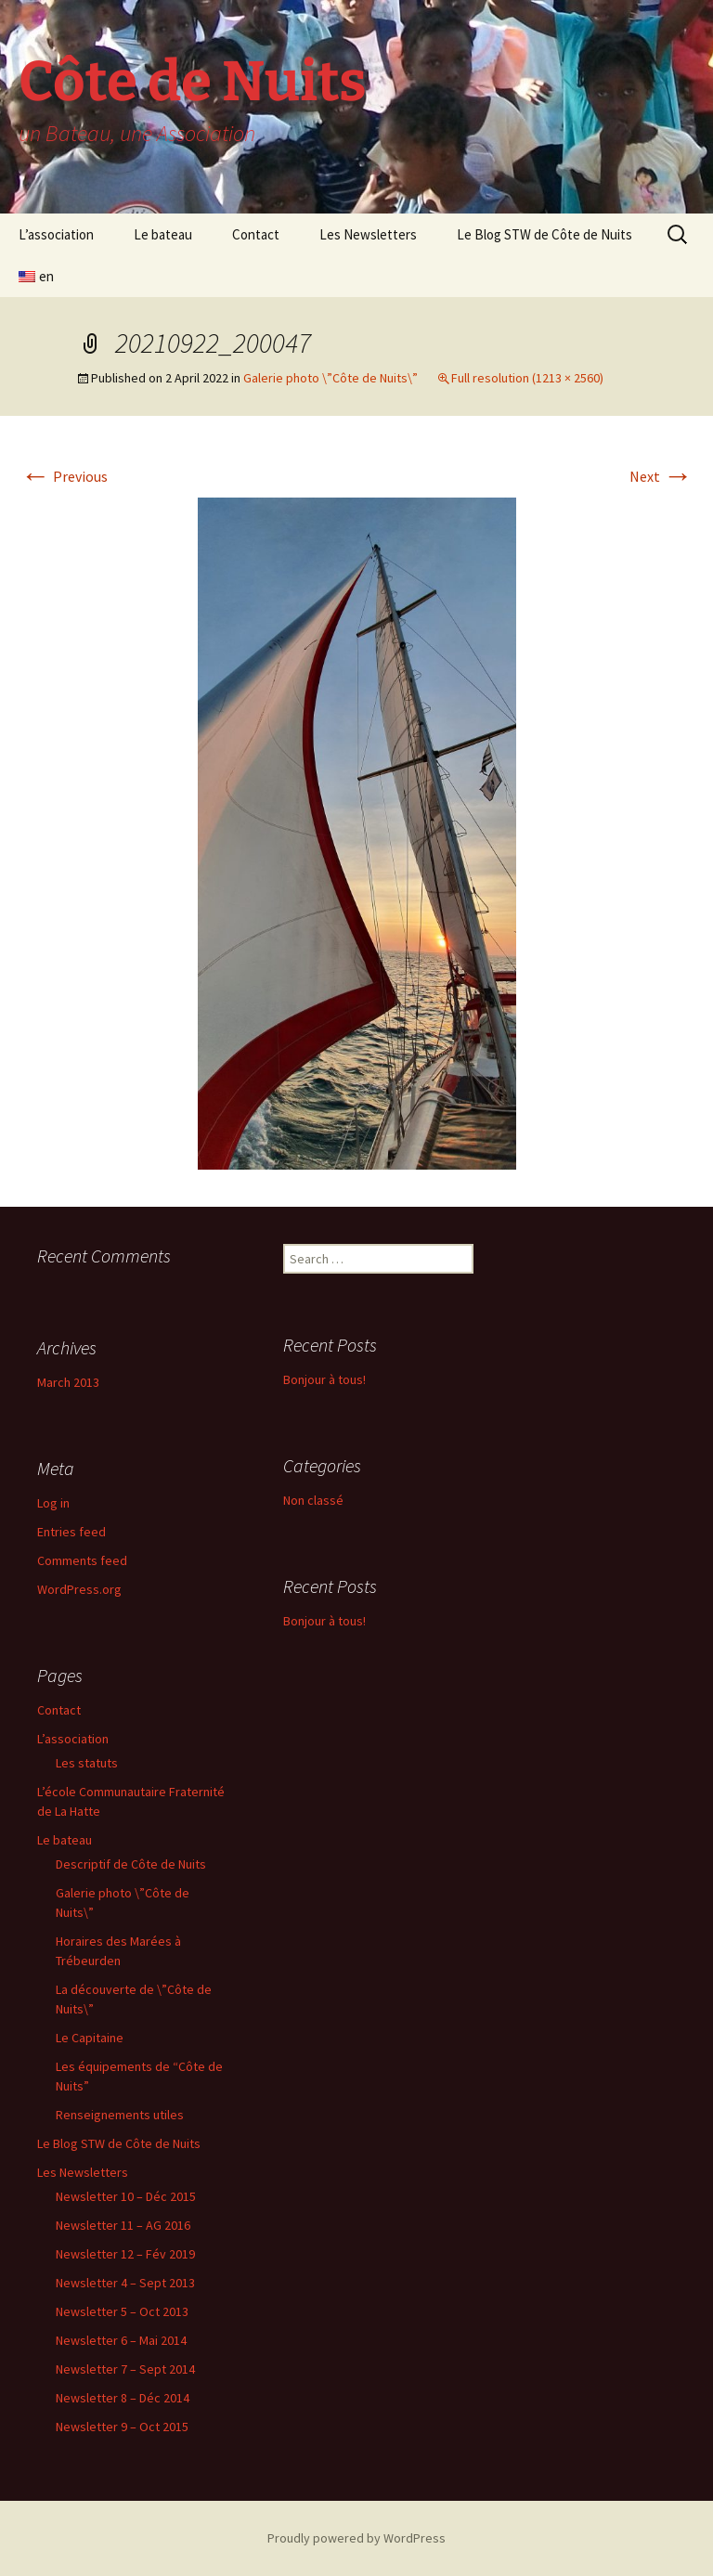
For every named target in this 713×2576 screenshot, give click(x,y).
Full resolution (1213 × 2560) (527, 377)
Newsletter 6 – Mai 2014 (121, 2340)
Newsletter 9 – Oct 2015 (122, 2426)
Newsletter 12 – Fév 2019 (125, 2254)
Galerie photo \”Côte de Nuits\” (330, 377)
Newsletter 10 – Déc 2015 (126, 2196)
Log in (53, 1503)
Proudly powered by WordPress (356, 2538)
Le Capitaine (89, 2037)
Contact (255, 234)
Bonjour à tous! (324, 1379)
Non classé (313, 1500)
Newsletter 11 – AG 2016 (123, 2225)
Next (661, 476)
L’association (56, 234)
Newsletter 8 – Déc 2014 (122, 2397)
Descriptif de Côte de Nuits (131, 1864)
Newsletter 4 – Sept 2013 (125, 2282)
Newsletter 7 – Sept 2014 (125, 2369)
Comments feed (82, 1560)
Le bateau (163, 234)
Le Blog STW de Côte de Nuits (544, 234)
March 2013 (68, 1382)
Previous (64, 476)
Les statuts (87, 1762)
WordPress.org (79, 1589)
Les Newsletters (368, 234)
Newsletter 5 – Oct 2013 (122, 2311)
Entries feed (71, 1531)
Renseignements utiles (120, 2114)
